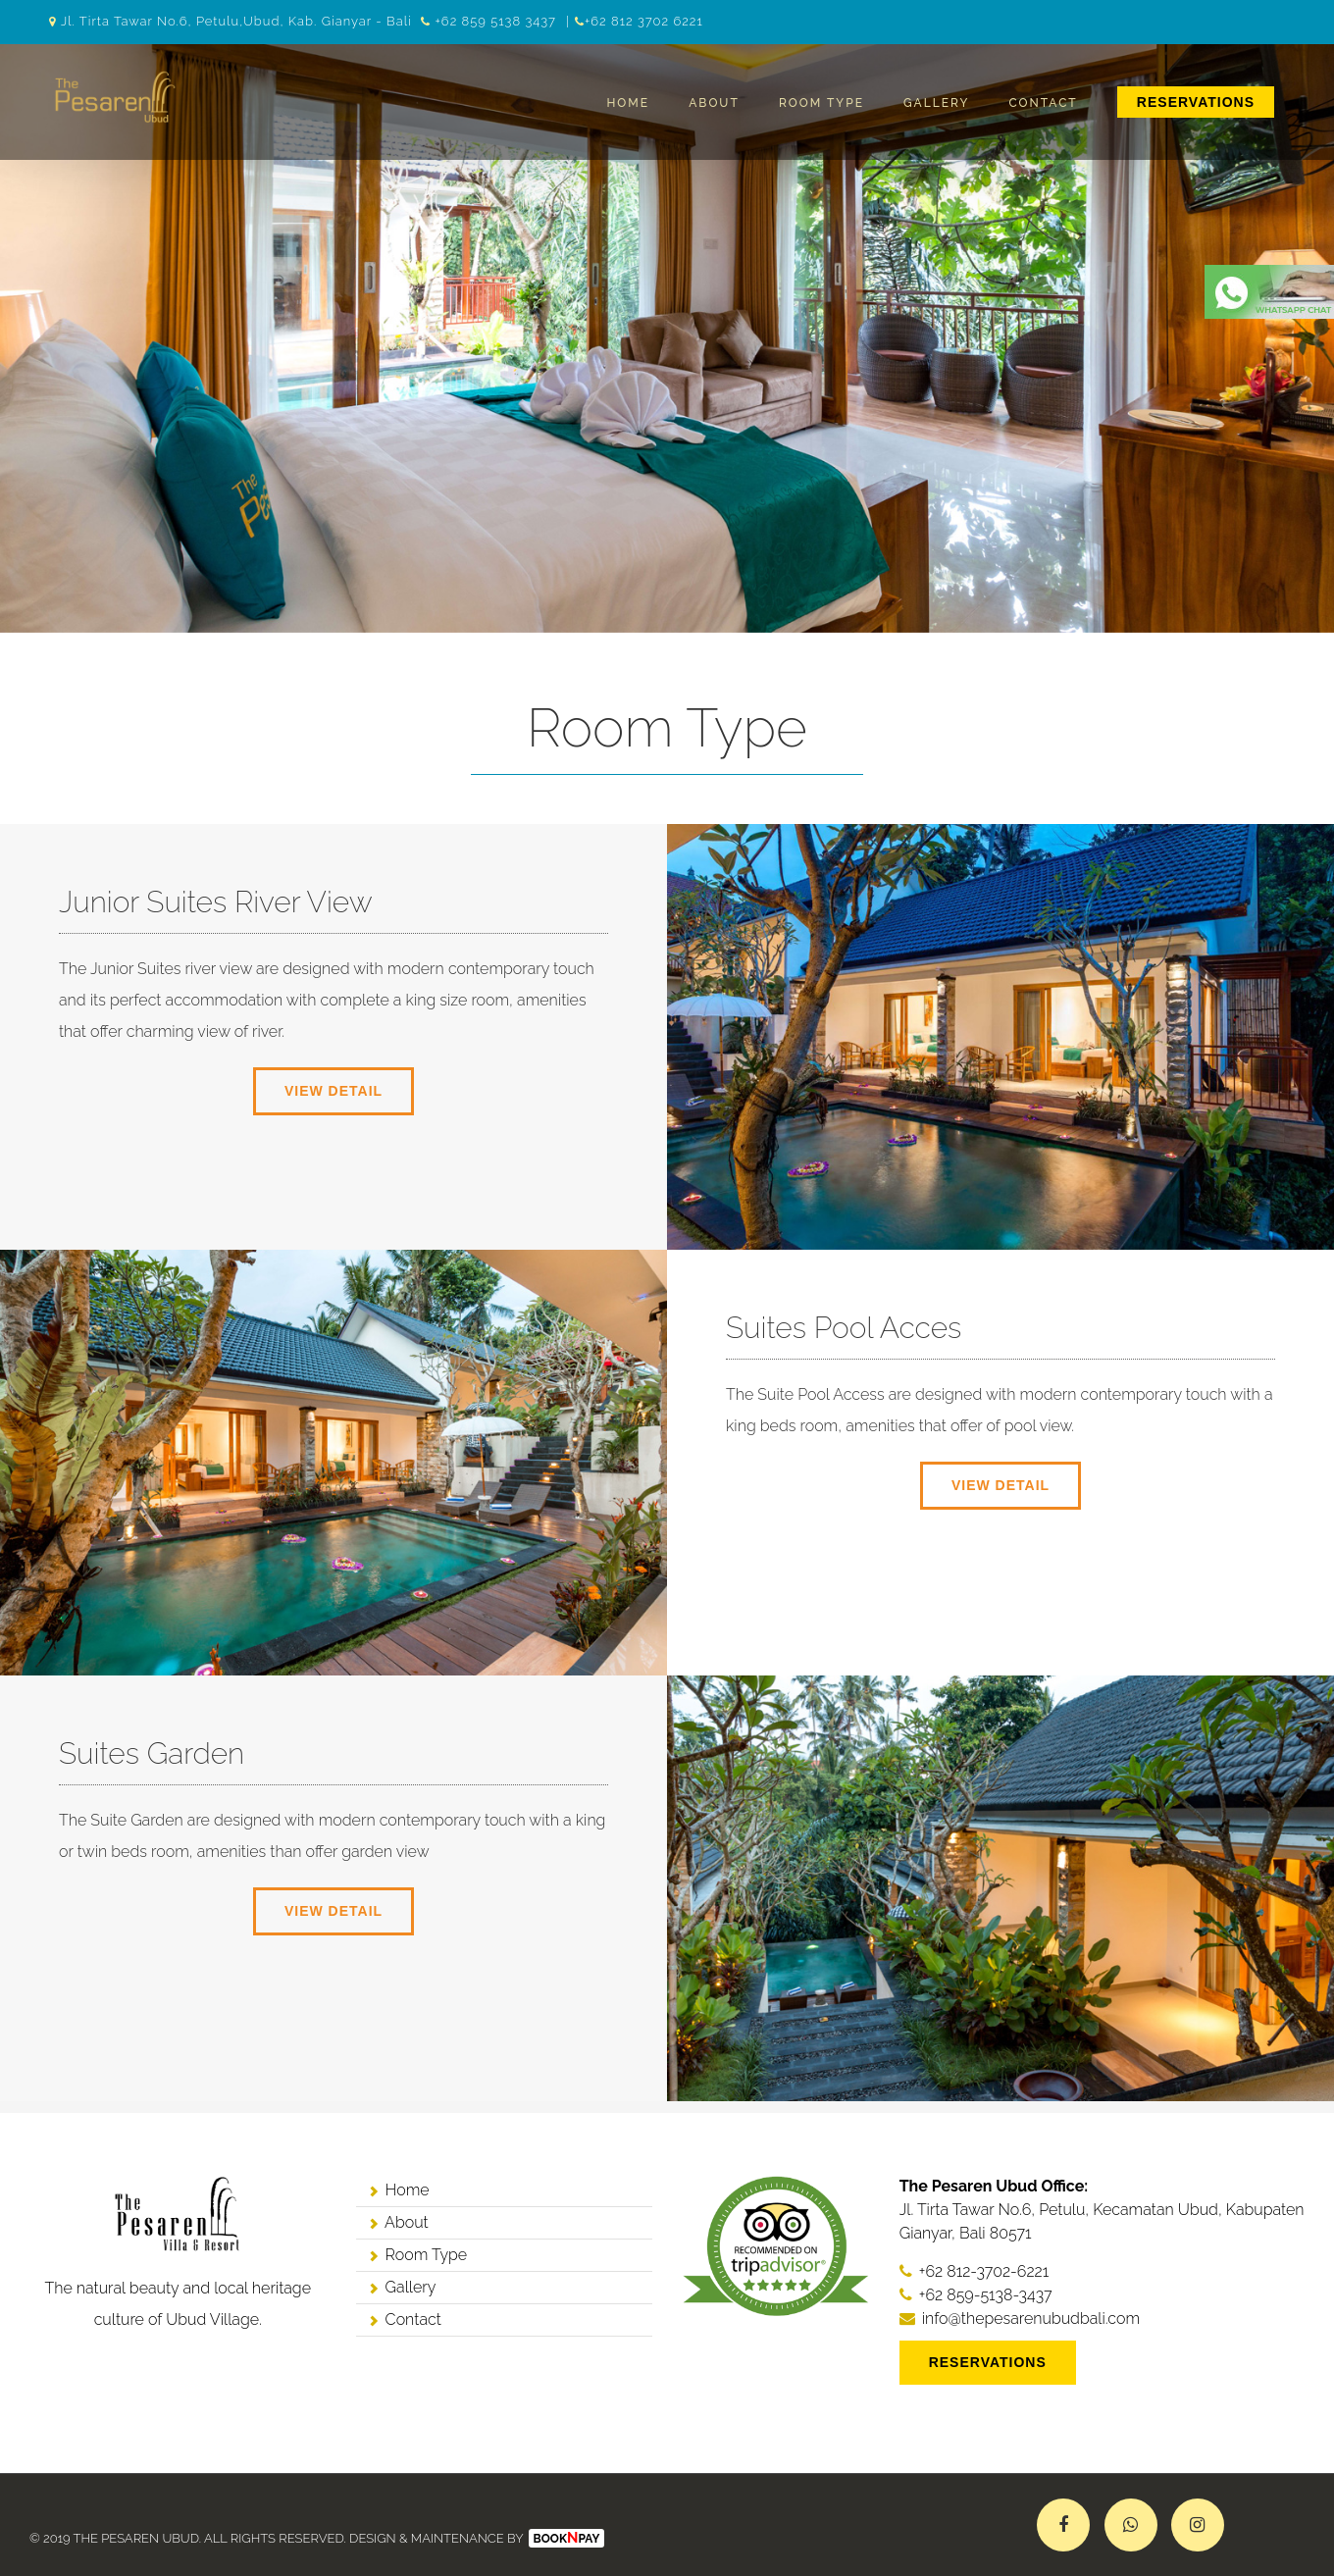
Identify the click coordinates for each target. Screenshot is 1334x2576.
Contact (1043, 103)
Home (627, 103)
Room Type (821, 103)
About (714, 103)
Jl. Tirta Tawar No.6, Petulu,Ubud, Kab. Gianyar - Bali (236, 21)
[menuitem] (1196, 103)
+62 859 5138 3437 (495, 21)
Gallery (936, 103)
